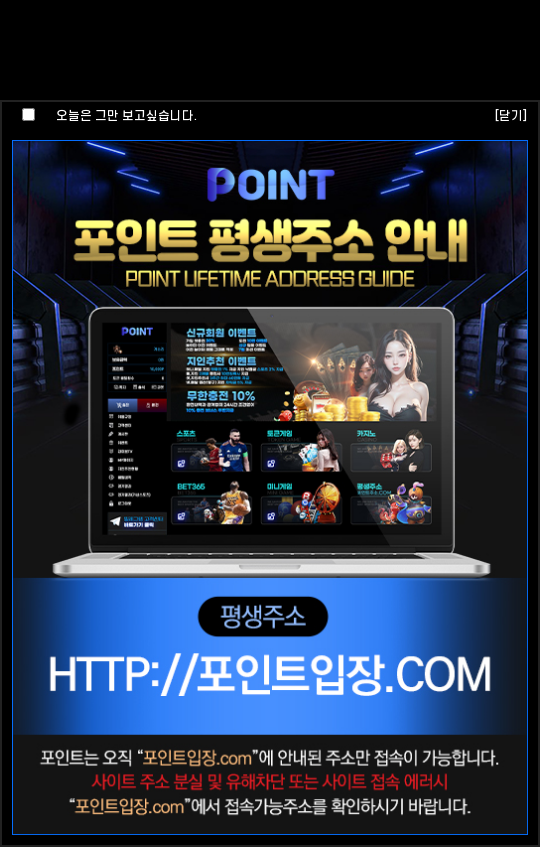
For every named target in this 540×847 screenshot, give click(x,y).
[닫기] (511, 116)
